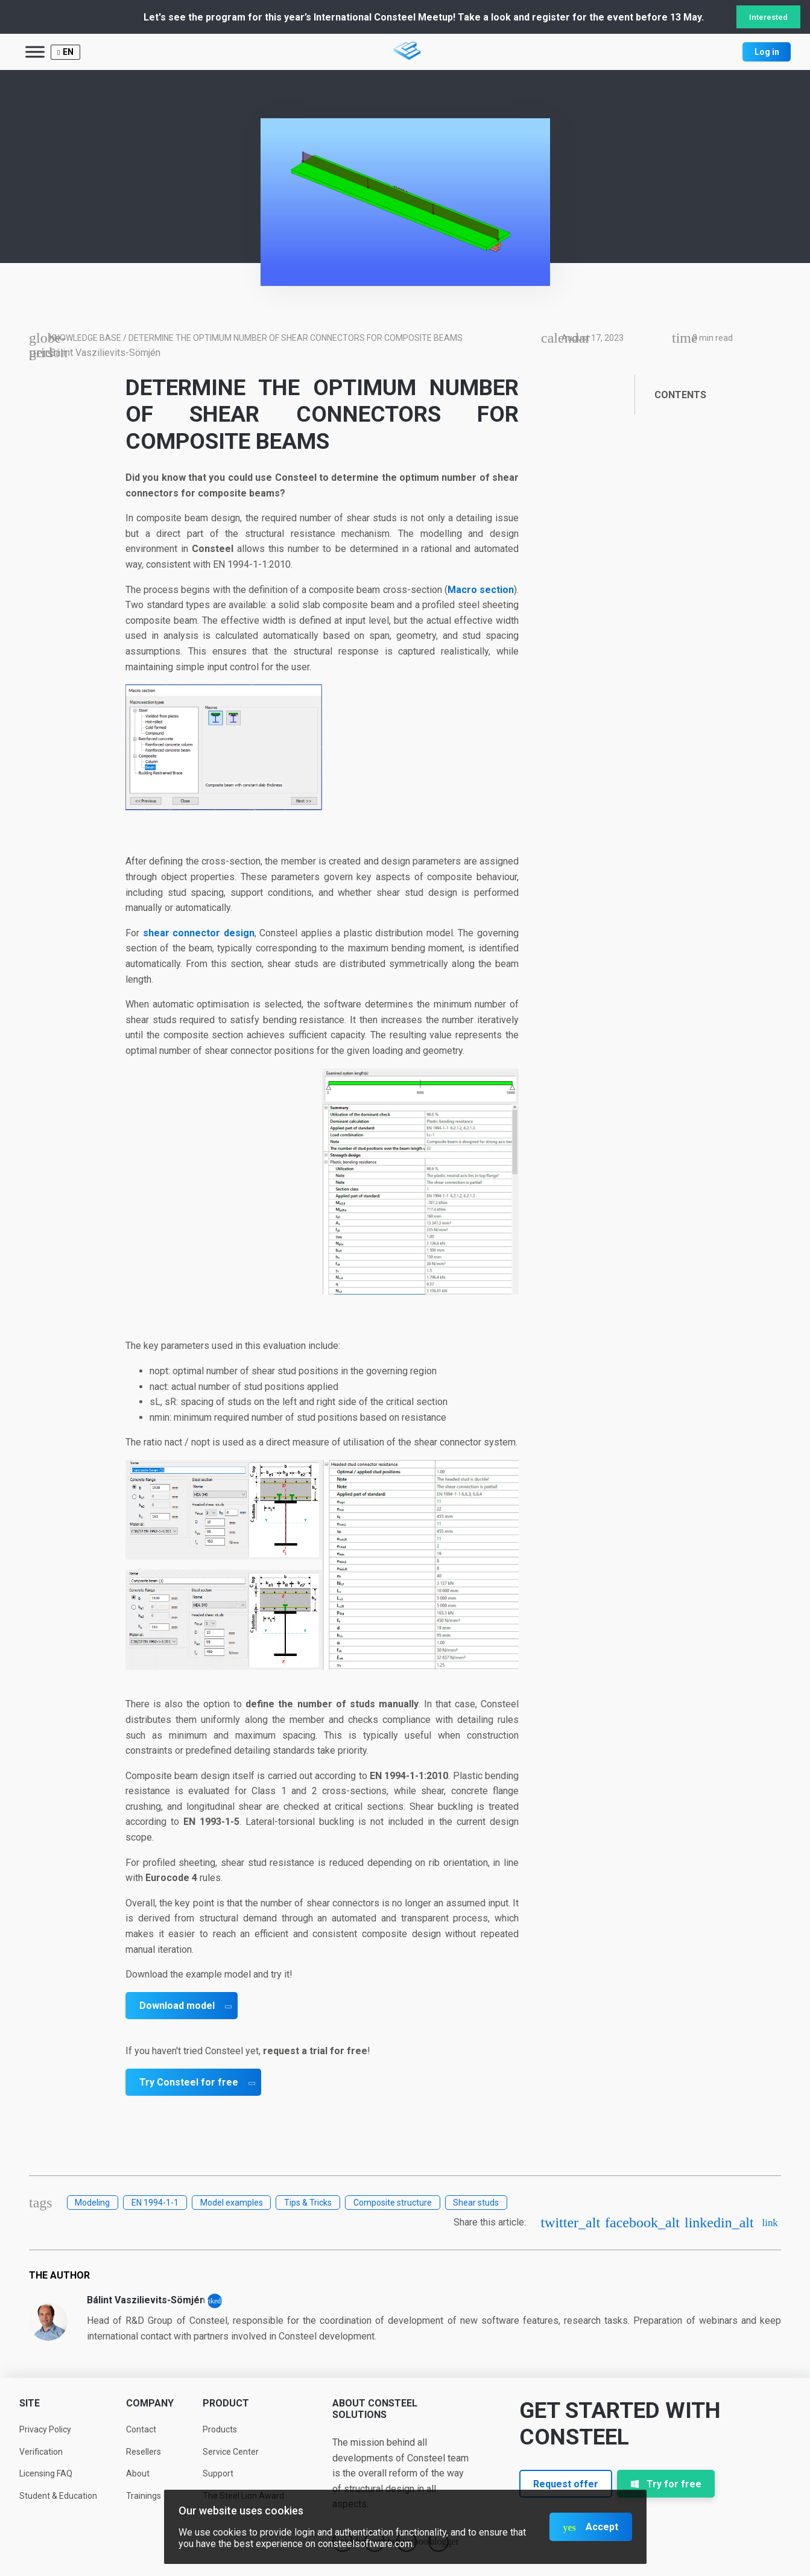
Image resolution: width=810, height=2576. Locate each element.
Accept (602, 2527)
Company (150, 2403)
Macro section (481, 589)
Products (220, 2429)
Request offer (565, 2484)
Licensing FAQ (45, 2473)
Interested (768, 17)
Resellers (143, 2452)
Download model (177, 2005)
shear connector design (199, 933)
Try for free (665, 2484)
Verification (41, 2452)
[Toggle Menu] (35, 51)
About (138, 2473)
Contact (141, 2429)
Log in (767, 52)
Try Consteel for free (188, 2082)
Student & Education (58, 2496)
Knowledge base (85, 338)
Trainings (143, 2496)
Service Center (231, 2452)
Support (218, 2473)
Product (226, 2403)
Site (29, 2403)
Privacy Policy (45, 2429)
